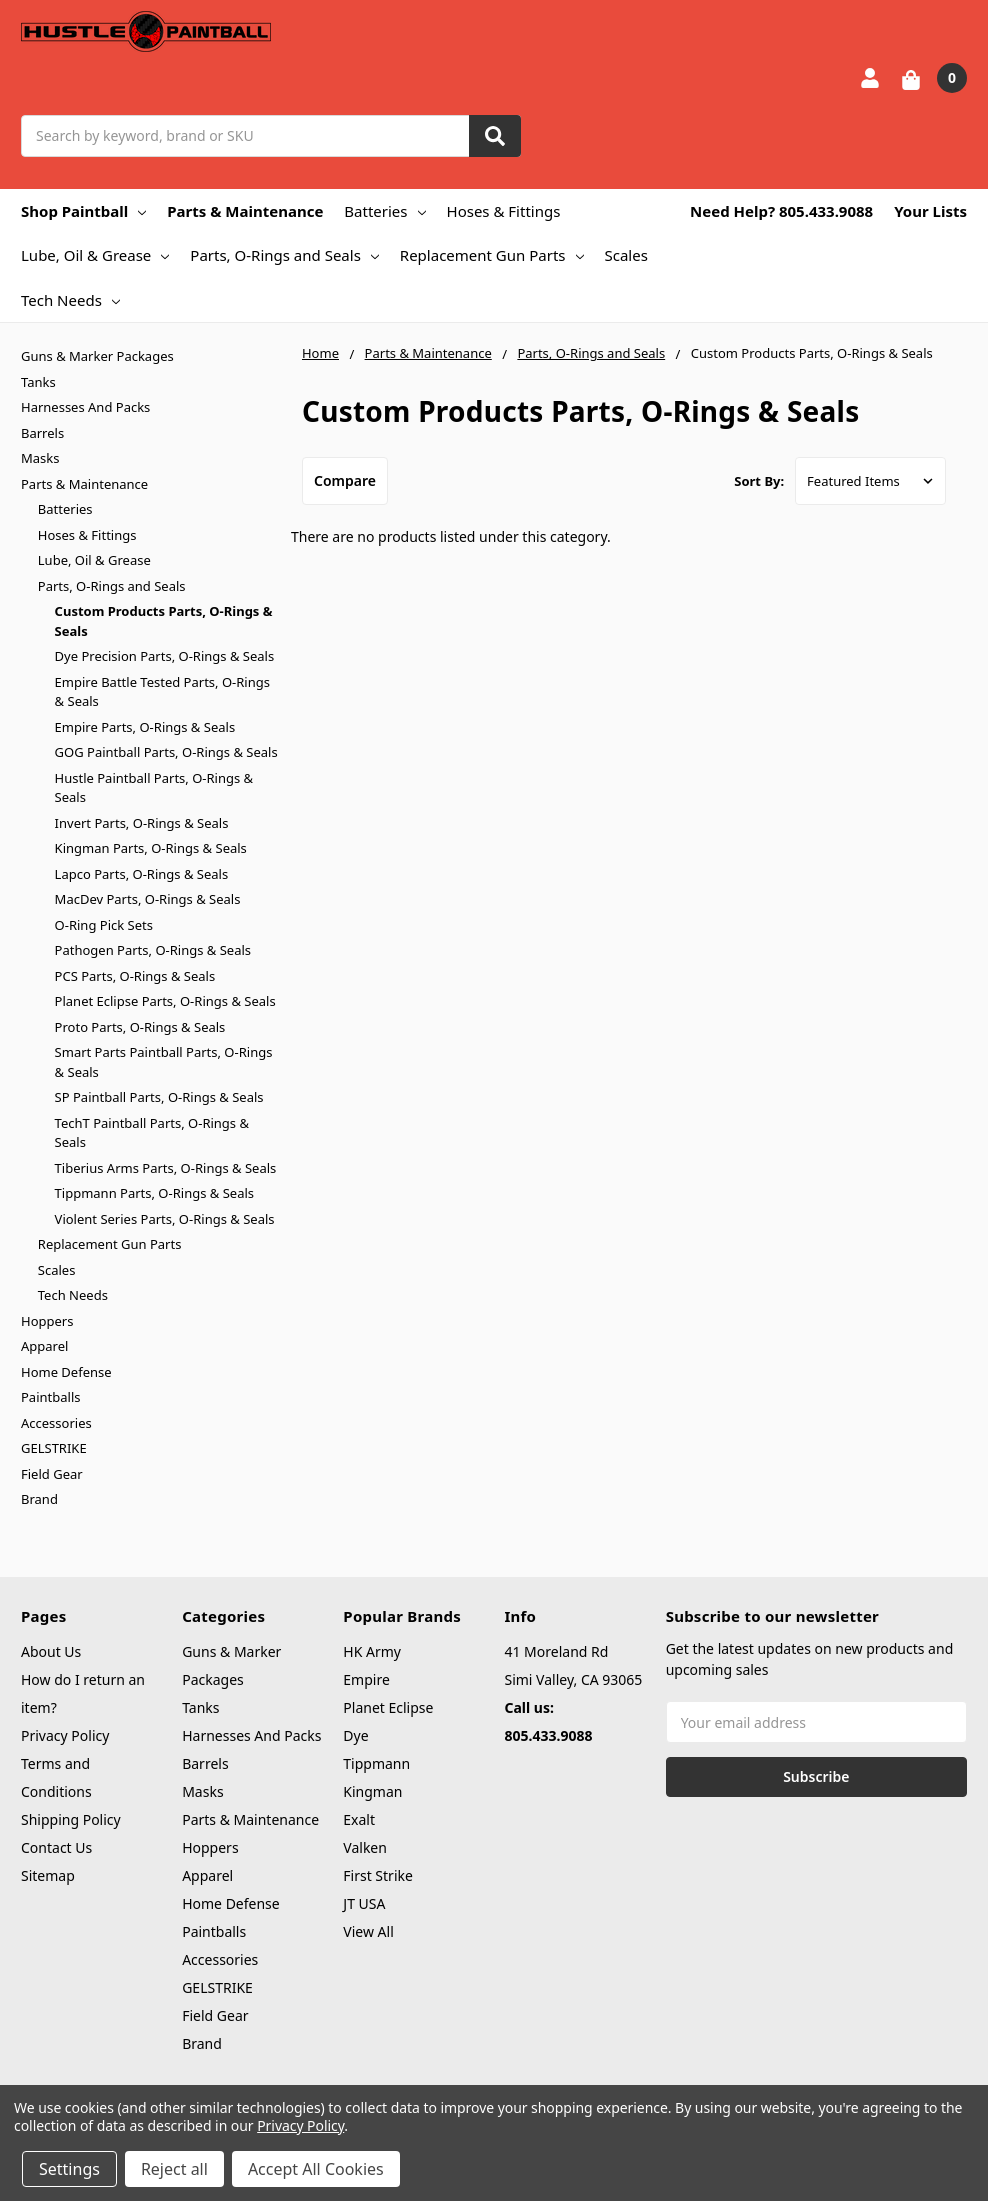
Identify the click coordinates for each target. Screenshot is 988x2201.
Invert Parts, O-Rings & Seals (142, 823)
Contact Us (56, 1847)
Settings (69, 2169)
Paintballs (50, 1397)
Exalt (359, 1819)
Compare (345, 480)
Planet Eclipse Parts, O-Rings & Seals (165, 1001)
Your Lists (930, 211)
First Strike (378, 1875)
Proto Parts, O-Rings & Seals (140, 1027)
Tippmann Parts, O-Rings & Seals (154, 1193)
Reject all (174, 2169)
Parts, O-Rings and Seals (284, 255)
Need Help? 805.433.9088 (781, 211)
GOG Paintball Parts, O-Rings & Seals (166, 752)
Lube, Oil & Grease (95, 255)
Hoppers (47, 1321)
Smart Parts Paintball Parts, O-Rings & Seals (164, 1062)
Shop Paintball (83, 211)
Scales (626, 255)
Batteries (384, 211)
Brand (39, 1499)
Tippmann (376, 1763)
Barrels (42, 433)
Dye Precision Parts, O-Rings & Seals (165, 656)
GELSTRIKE (54, 1448)
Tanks (38, 382)
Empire (366, 1679)
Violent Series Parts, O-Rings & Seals (165, 1219)
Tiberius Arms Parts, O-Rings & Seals (166, 1168)
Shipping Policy (71, 1819)
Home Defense (66, 1372)
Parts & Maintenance (245, 211)
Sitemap (48, 1875)
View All (368, 1931)
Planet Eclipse (388, 1707)
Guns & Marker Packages (97, 356)
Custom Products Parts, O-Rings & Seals (164, 621)
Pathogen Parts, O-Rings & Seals (153, 950)
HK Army (372, 1651)
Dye (355, 1735)
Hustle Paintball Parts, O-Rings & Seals (154, 788)
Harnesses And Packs (85, 407)
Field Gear (52, 1474)
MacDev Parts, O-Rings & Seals (148, 899)
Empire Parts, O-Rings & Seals (145, 727)
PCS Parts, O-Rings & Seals (135, 976)
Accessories (56, 1423)
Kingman (372, 1791)
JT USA (364, 1903)
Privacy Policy (65, 1735)
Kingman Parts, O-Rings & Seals (151, 848)
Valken (365, 1847)
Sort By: (759, 481)
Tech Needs (70, 300)
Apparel (44, 1346)
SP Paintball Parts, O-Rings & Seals (159, 1097)
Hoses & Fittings (504, 211)
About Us (51, 1651)
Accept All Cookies (316, 2169)
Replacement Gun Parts (492, 255)
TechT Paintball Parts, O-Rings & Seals (152, 1133)
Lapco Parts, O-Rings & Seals (142, 874)
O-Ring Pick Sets (104, 925)
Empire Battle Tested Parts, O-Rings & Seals (162, 692)
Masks (40, 458)
